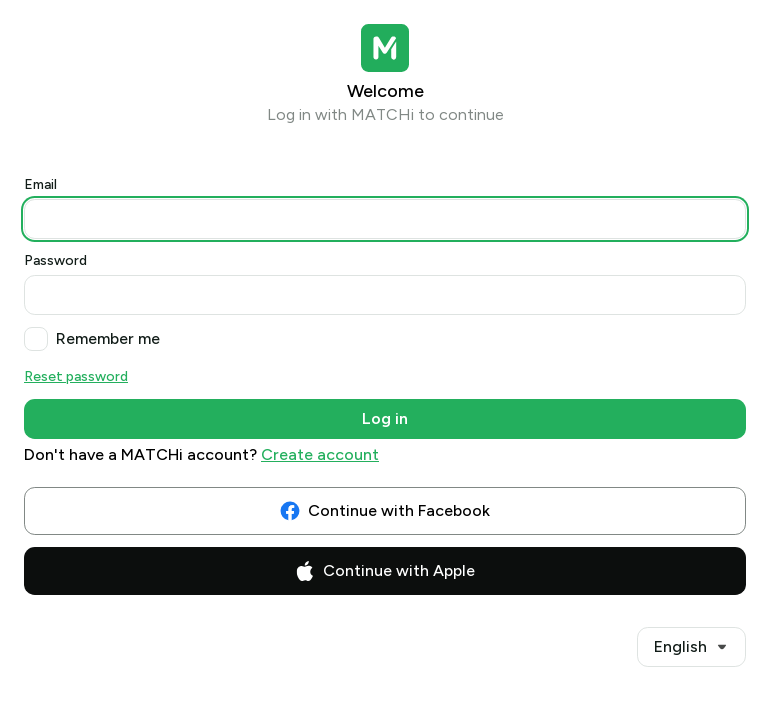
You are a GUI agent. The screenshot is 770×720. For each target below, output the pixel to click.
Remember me (108, 338)
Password (55, 260)
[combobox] (691, 647)
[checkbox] (36, 339)
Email (40, 184)
